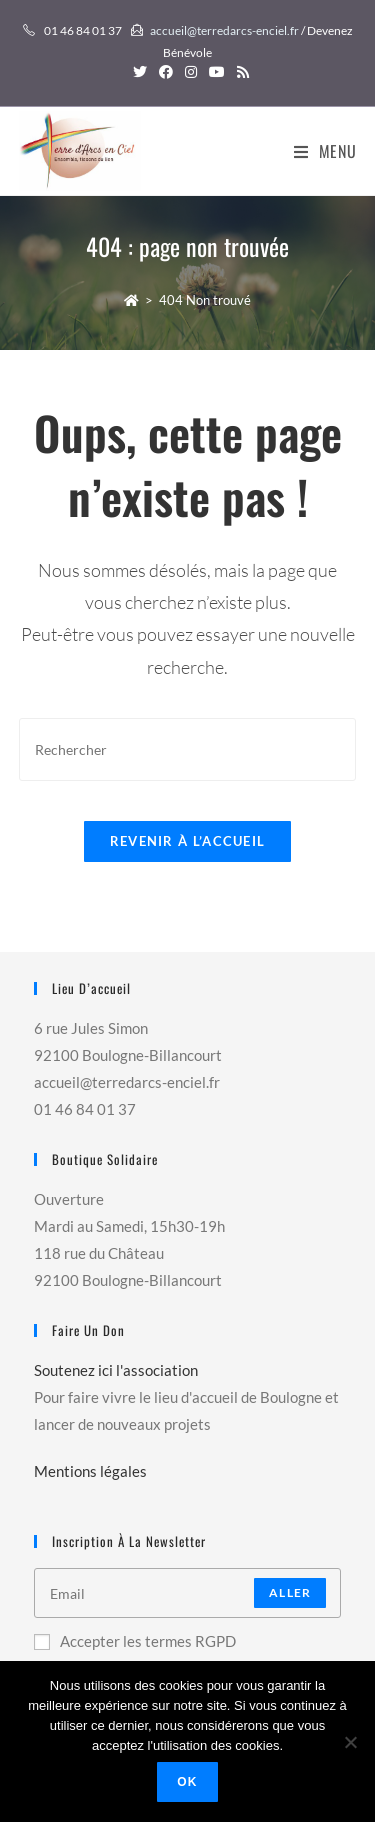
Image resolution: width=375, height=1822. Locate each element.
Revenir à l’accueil (188, 841)
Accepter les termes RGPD (135, 1641)
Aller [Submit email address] (290, 1592)
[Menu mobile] (325, 151)
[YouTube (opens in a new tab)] (217, 72)
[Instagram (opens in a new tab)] (191, 72)
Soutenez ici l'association (116, 1370)
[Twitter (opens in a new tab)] (140, 72)
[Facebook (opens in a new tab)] (166, 72)
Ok (187, 1782)
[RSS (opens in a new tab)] (240, 72)
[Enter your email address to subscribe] (188, 1593)
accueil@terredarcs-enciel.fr (224, 30)
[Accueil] (131, 300)
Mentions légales (90, 1471)
